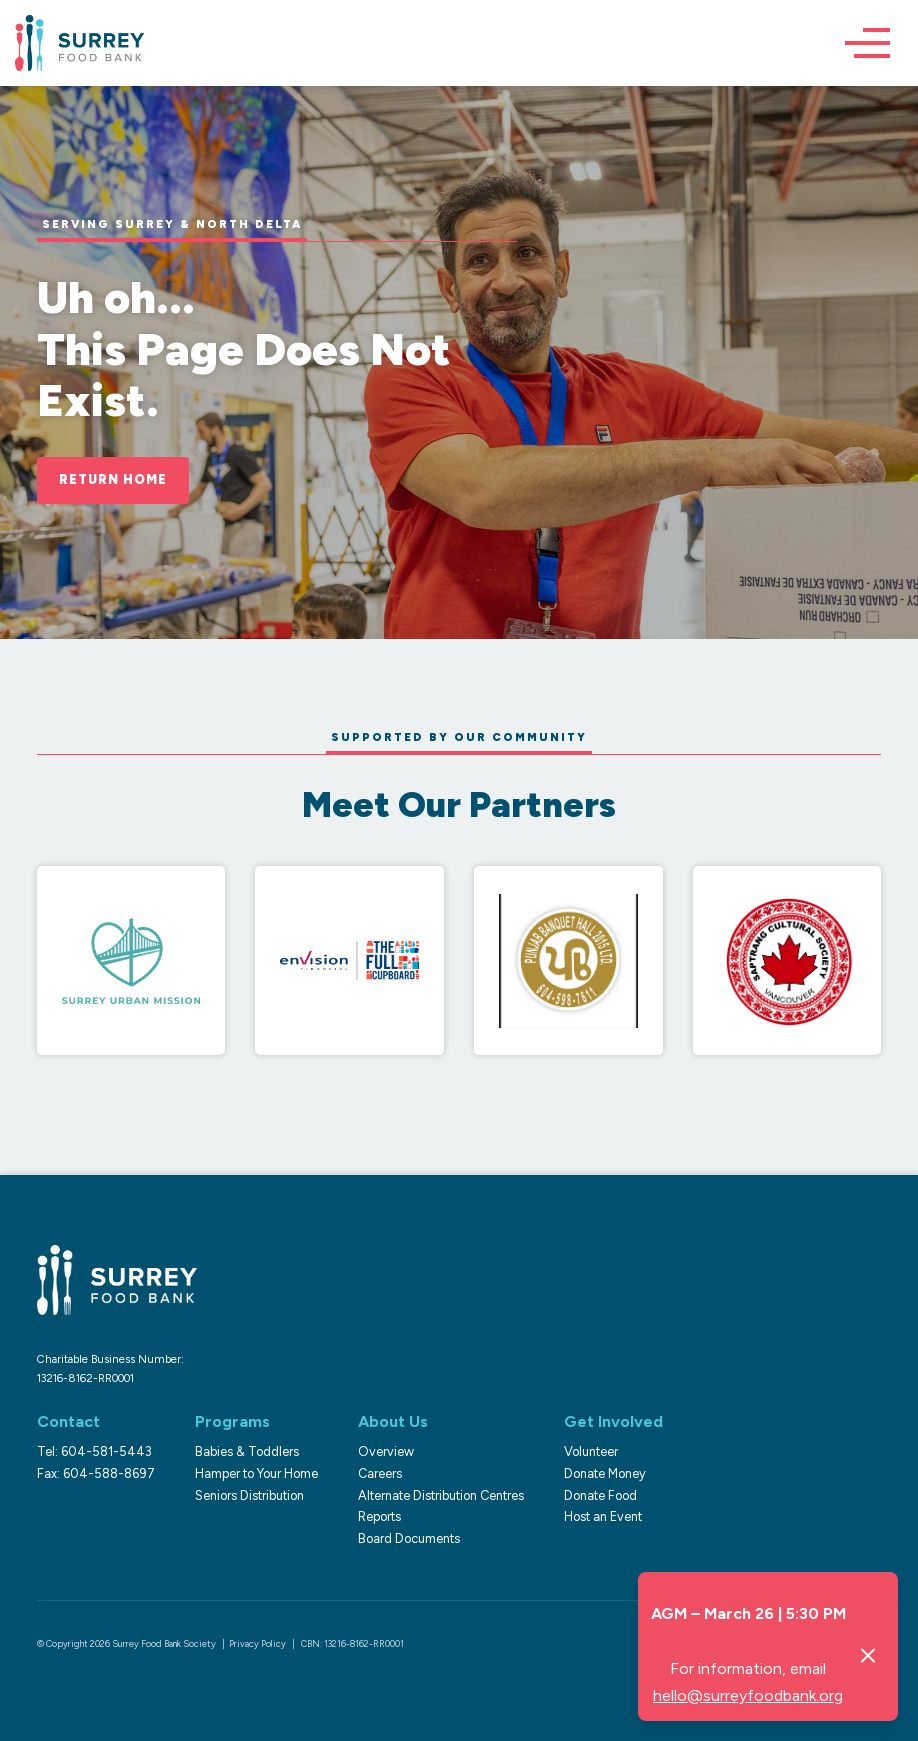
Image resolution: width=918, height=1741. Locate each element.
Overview (386, 1451)
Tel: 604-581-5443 (94, 1451)
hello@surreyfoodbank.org (748, 1695)
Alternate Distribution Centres (441, 1495)
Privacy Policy (257, 1643)
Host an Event (603, 1516)
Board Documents (409, 1538)
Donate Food (600, 1495)
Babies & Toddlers (247, 1451)
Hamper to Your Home (256, 1473)
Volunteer (591, 1451)
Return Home (113, 479)
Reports (379, 1516)
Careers (380, 1473)
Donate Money (605, 1473)
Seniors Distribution (249, 1495)
